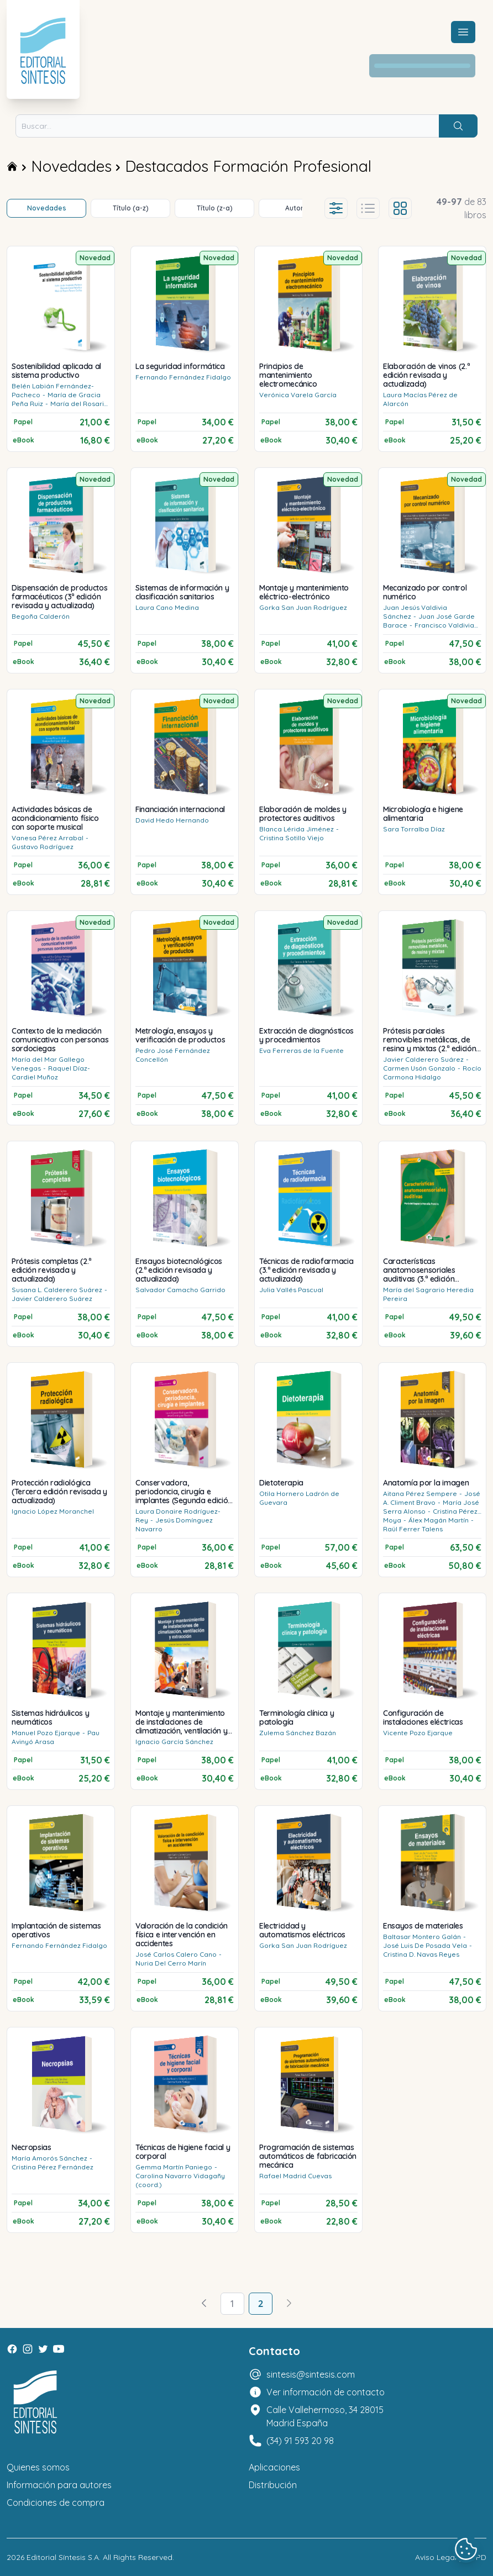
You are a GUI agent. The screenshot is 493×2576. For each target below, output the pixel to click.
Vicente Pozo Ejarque (418, 1733)
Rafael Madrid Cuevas (295, 2176)
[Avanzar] (289, 2303)
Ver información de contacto (325, 2392)
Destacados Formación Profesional (248, 166)
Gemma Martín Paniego (173, 2167)
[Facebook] (12, 2348)
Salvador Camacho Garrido (180, 1290)
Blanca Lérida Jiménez (296, 829)
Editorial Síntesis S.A (63, 2557)
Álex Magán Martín (438, 1520)
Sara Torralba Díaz (414, 829)
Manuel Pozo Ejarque (46, 1733)
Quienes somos (38, 2467)
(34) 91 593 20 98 (300, 2440)
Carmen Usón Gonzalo (419, 1068)
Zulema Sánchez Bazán (297, 1733)
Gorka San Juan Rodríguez (303, 607)
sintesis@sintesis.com (310, 2374)
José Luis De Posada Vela (425, 1945)
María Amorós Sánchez (49, 2158)
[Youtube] (58, 2348)
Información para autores (59, 2484)
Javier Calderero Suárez (423, 1059)
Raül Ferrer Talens (413, 1529)
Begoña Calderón (41, 616)
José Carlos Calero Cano (176, 1954)
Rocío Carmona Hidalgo (432, 1072)
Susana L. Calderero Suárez (57, 1290)
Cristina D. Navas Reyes (421, 1954)
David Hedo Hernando (172, 820)
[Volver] (204, 2303)
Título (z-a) (215, 208)
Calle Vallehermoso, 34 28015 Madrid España (325, 2416)
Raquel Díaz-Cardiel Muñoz (51, 1072)
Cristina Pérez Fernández (52, 2167)
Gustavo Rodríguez (43, 846)
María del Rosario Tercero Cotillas (60, 408)
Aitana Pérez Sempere (420, 1493)
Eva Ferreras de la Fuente (301, 1050)
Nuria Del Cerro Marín (170, 1963)
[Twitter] (43, 2348)
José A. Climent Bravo (431, 1497)
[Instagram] (27, 2348)
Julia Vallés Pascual (291, 1290)
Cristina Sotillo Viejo (291, 838)
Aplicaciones (274, 2467)
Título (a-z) (131, 208)
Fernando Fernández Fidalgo (183, 377)
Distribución (273, 2484)
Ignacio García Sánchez (174, 1741)
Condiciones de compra (55, 2502)
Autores (298, 208)
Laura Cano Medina (167, 607)
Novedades (71, 166)
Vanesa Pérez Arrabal (47, 838)
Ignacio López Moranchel (53, 1511)
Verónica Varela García (298, 395)
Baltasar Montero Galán (422, 1936)
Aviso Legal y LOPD (450, 2557)
